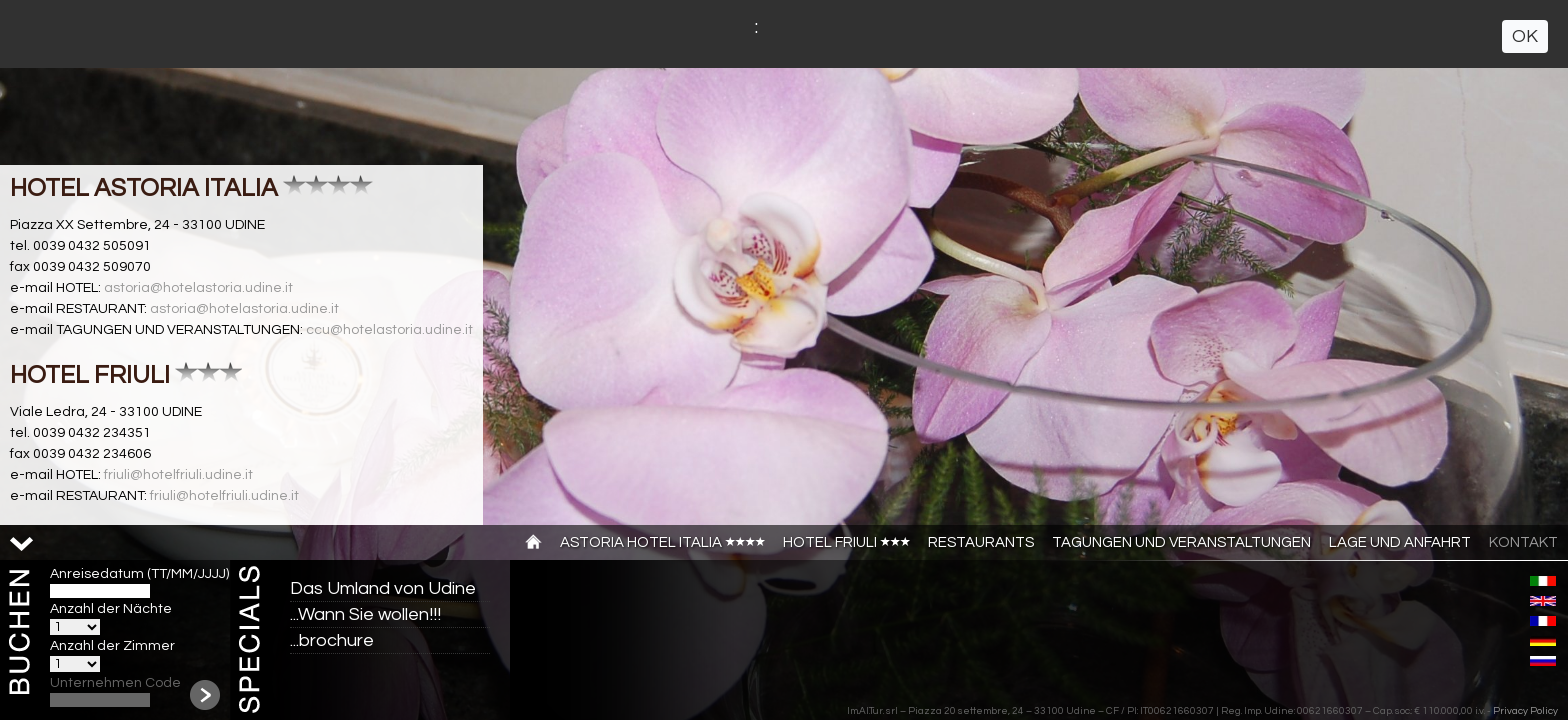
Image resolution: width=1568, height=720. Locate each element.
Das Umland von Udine (383, 588)
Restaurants (981, 542)
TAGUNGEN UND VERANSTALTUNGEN (1181, 542)
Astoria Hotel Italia (662, 542)
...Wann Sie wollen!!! (365, 614)
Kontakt (1523, 542)
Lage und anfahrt (1400, 542)
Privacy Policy (1525, 711)
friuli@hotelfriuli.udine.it (178, 475)
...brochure (332, 640)
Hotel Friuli (846, 542)
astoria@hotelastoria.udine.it (198, 288)
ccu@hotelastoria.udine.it (389, 330)
